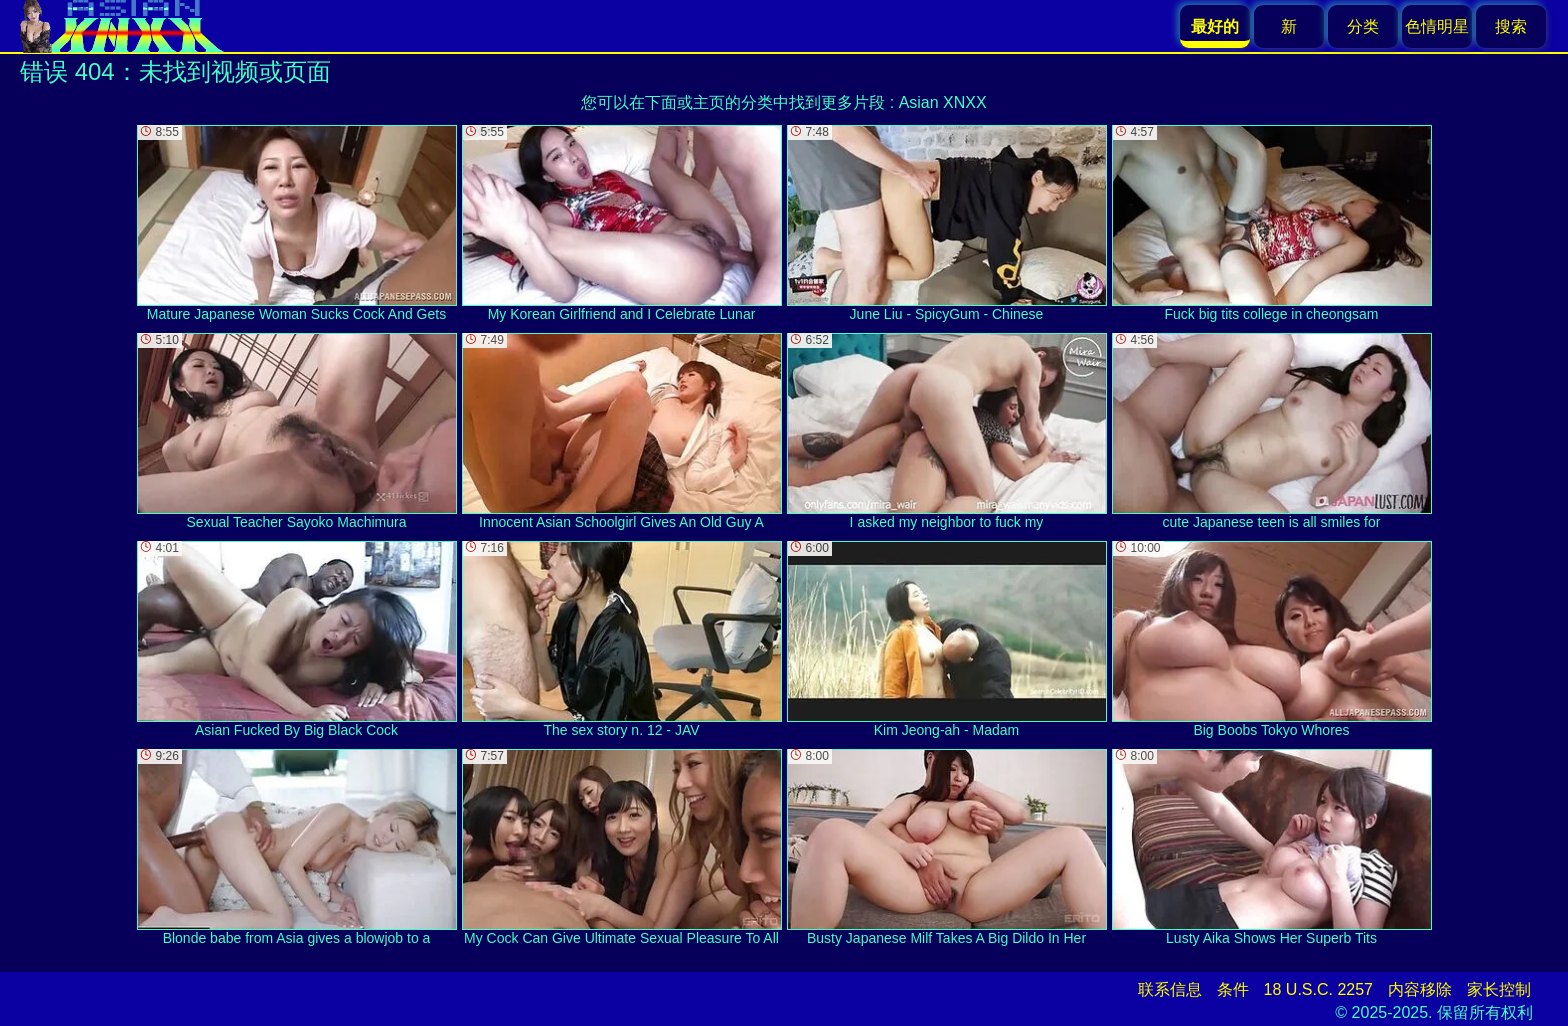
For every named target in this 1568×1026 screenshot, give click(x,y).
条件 (1233, 989)
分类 (1363, 26)
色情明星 (1437, 26)
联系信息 (1170, 989)
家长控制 (1499, 989)
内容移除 (1420, 989)
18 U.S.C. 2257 (1318, 989)
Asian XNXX (943, 102)
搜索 (1511, 26)
